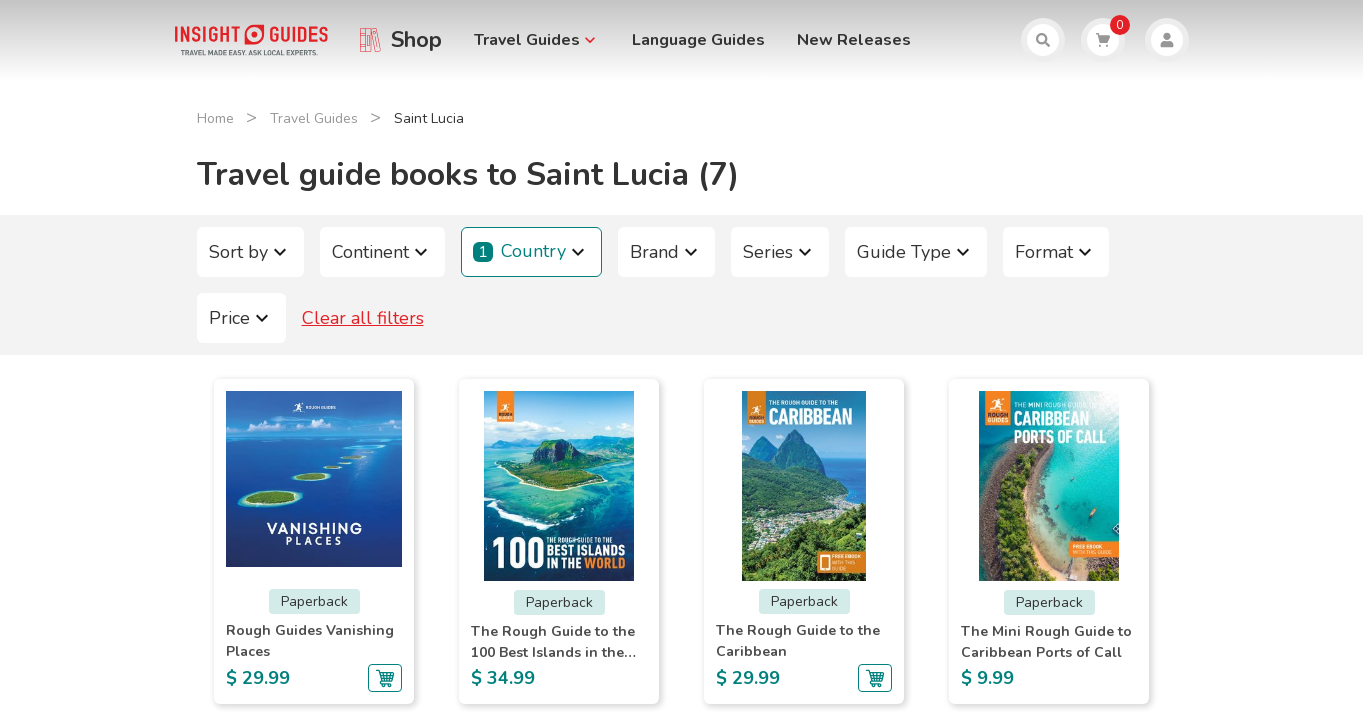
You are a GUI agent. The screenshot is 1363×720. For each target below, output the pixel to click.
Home (215, 118)
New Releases (854, 40)
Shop (416, 40)
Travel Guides (314, 118)
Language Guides (698, 40)
